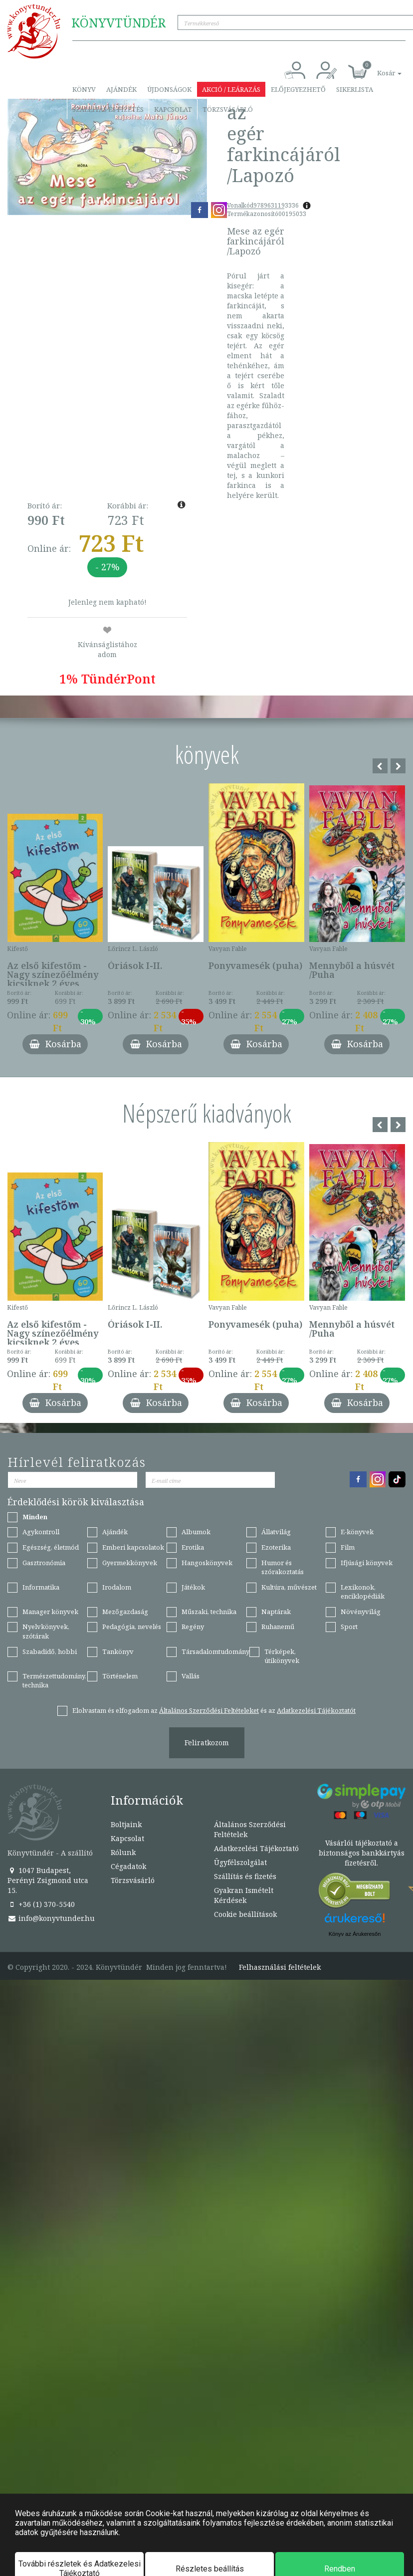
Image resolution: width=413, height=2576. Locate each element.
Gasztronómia (43, 1562)
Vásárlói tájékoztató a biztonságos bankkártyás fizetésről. (362, 1853)
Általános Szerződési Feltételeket (209, 1710)
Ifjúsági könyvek (367, 1562)
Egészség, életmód (50, 1547)
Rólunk (123, 1852)
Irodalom (116, 1587)
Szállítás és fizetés (108, 109)
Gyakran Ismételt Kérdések (243, 1895)
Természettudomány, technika (54, 1680)
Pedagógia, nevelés (131, 1626)
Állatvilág (276, 1531)
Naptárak (276, 1611)
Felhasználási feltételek (280, 1967)
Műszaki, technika (209, 1611)
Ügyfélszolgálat (240, 1862)
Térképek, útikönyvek (281, 1656)
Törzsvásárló (228, 109)
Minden (34, 1516)
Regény (193, 1626)
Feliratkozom (207, 1742)
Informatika (40, 1587)
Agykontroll (40, 1531)
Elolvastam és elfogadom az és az (214, 1710)
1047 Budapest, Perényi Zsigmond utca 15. (47, 1880)
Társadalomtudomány (215, 1651)
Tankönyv (118, 1651)
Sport (349, 1626)
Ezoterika (276, 1547)
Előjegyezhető (298, 89)
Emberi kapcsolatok (133, 1547)
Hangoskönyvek (207, 1562)
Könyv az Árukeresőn (355, 1934)
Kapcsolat (173, 109)
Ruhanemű (277, 1626)
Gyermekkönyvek (129, 1562)
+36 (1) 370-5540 (41, 1904)
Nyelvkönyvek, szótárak (45, 1631)
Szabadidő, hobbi (49, 1651)
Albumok (196, 1531)
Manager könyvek (50, 1611)
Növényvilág (361, 1611)
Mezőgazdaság (125, 1611)
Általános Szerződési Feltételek (250, 1829)
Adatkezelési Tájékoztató (256, 1848)
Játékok (193, 1587)
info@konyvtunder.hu (51, 1918)
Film (348, 1547)
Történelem (120, 1675)
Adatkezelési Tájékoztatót (316, 1710)
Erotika (193, 1547)
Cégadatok (128, 1866)
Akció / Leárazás (231, 89)
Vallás (191, 1675)
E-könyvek (357, 1531)
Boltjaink (126, 1824)
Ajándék (121, 89)
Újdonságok (169, 89)
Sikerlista (354, 89)
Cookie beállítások (245, 1914)
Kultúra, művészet (289, 1587)
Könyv (84, 89)
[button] (378, 67)
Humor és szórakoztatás (282, 1567)
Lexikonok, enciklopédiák (363, 1592)
